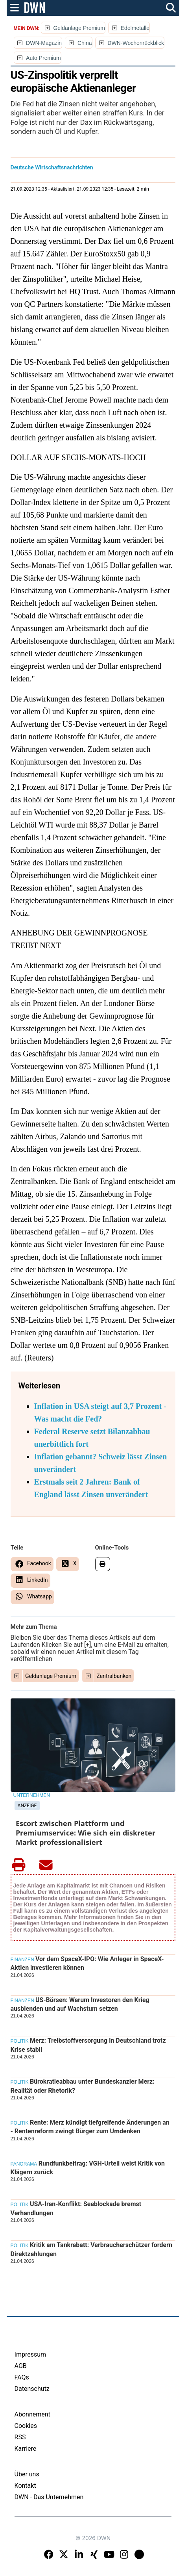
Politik (20, 2041)
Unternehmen (31, 1795)
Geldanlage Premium (79, 28)
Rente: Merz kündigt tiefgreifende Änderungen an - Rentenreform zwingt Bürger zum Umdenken (90, 2127)
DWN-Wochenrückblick (135, 43)
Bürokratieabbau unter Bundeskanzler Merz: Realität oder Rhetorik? (83, 2086)
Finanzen (22, 1959)
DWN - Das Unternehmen (49, 2497)
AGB (21, 2366)
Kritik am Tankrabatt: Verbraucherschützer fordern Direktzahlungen (92, 2249)
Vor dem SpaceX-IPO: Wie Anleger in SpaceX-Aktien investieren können (87, 1963)
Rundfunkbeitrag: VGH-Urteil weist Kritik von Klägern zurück (88, 2168)
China (84, 43)
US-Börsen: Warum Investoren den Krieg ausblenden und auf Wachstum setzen (80, 2004)
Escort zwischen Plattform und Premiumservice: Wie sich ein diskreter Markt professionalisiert (85, 1833)
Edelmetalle (135, 28)
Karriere (26, 2448)
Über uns (27, 2474)
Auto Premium (43, 58)
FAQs (22, 2377)
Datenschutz (32, 2388)
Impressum (30, 2354)
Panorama (24, 2164)
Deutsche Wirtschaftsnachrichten (52, 167)
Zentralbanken (113, 1676)
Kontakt (25, 2485)
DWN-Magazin (44, 43)
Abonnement (32, 2414)
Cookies (26, 2425)
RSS (20, 2437)
